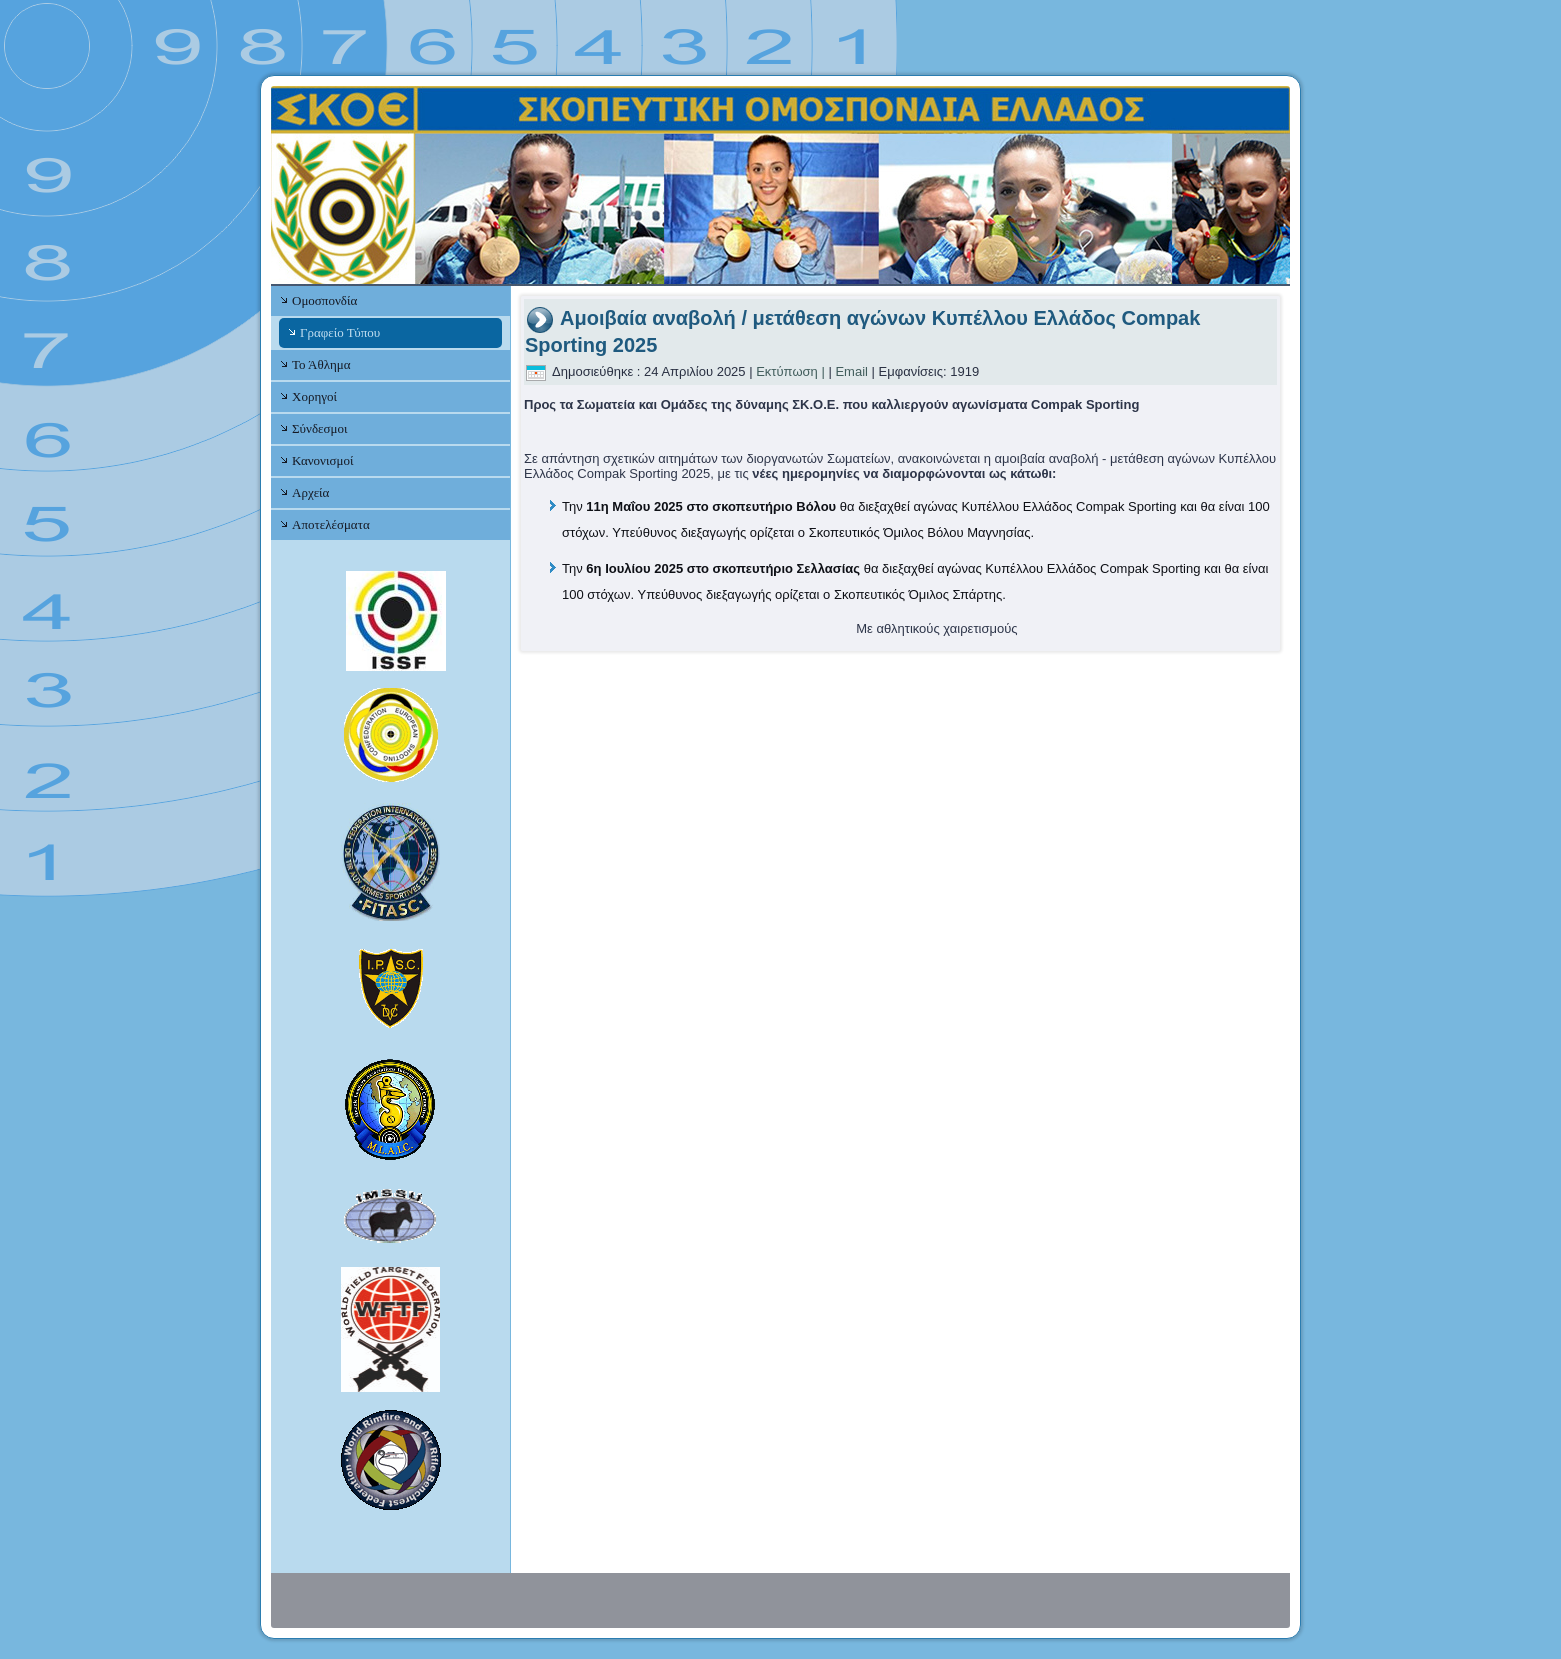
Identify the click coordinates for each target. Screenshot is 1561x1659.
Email (851, 371)
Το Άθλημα (321, 364)
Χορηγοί (314, 396)
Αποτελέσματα (331, 524)
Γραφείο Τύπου (340, 332)
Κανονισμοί (322, 460)
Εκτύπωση (787, 371)
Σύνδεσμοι (319, 428)
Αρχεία (310, 492)
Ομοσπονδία (324, 300)
